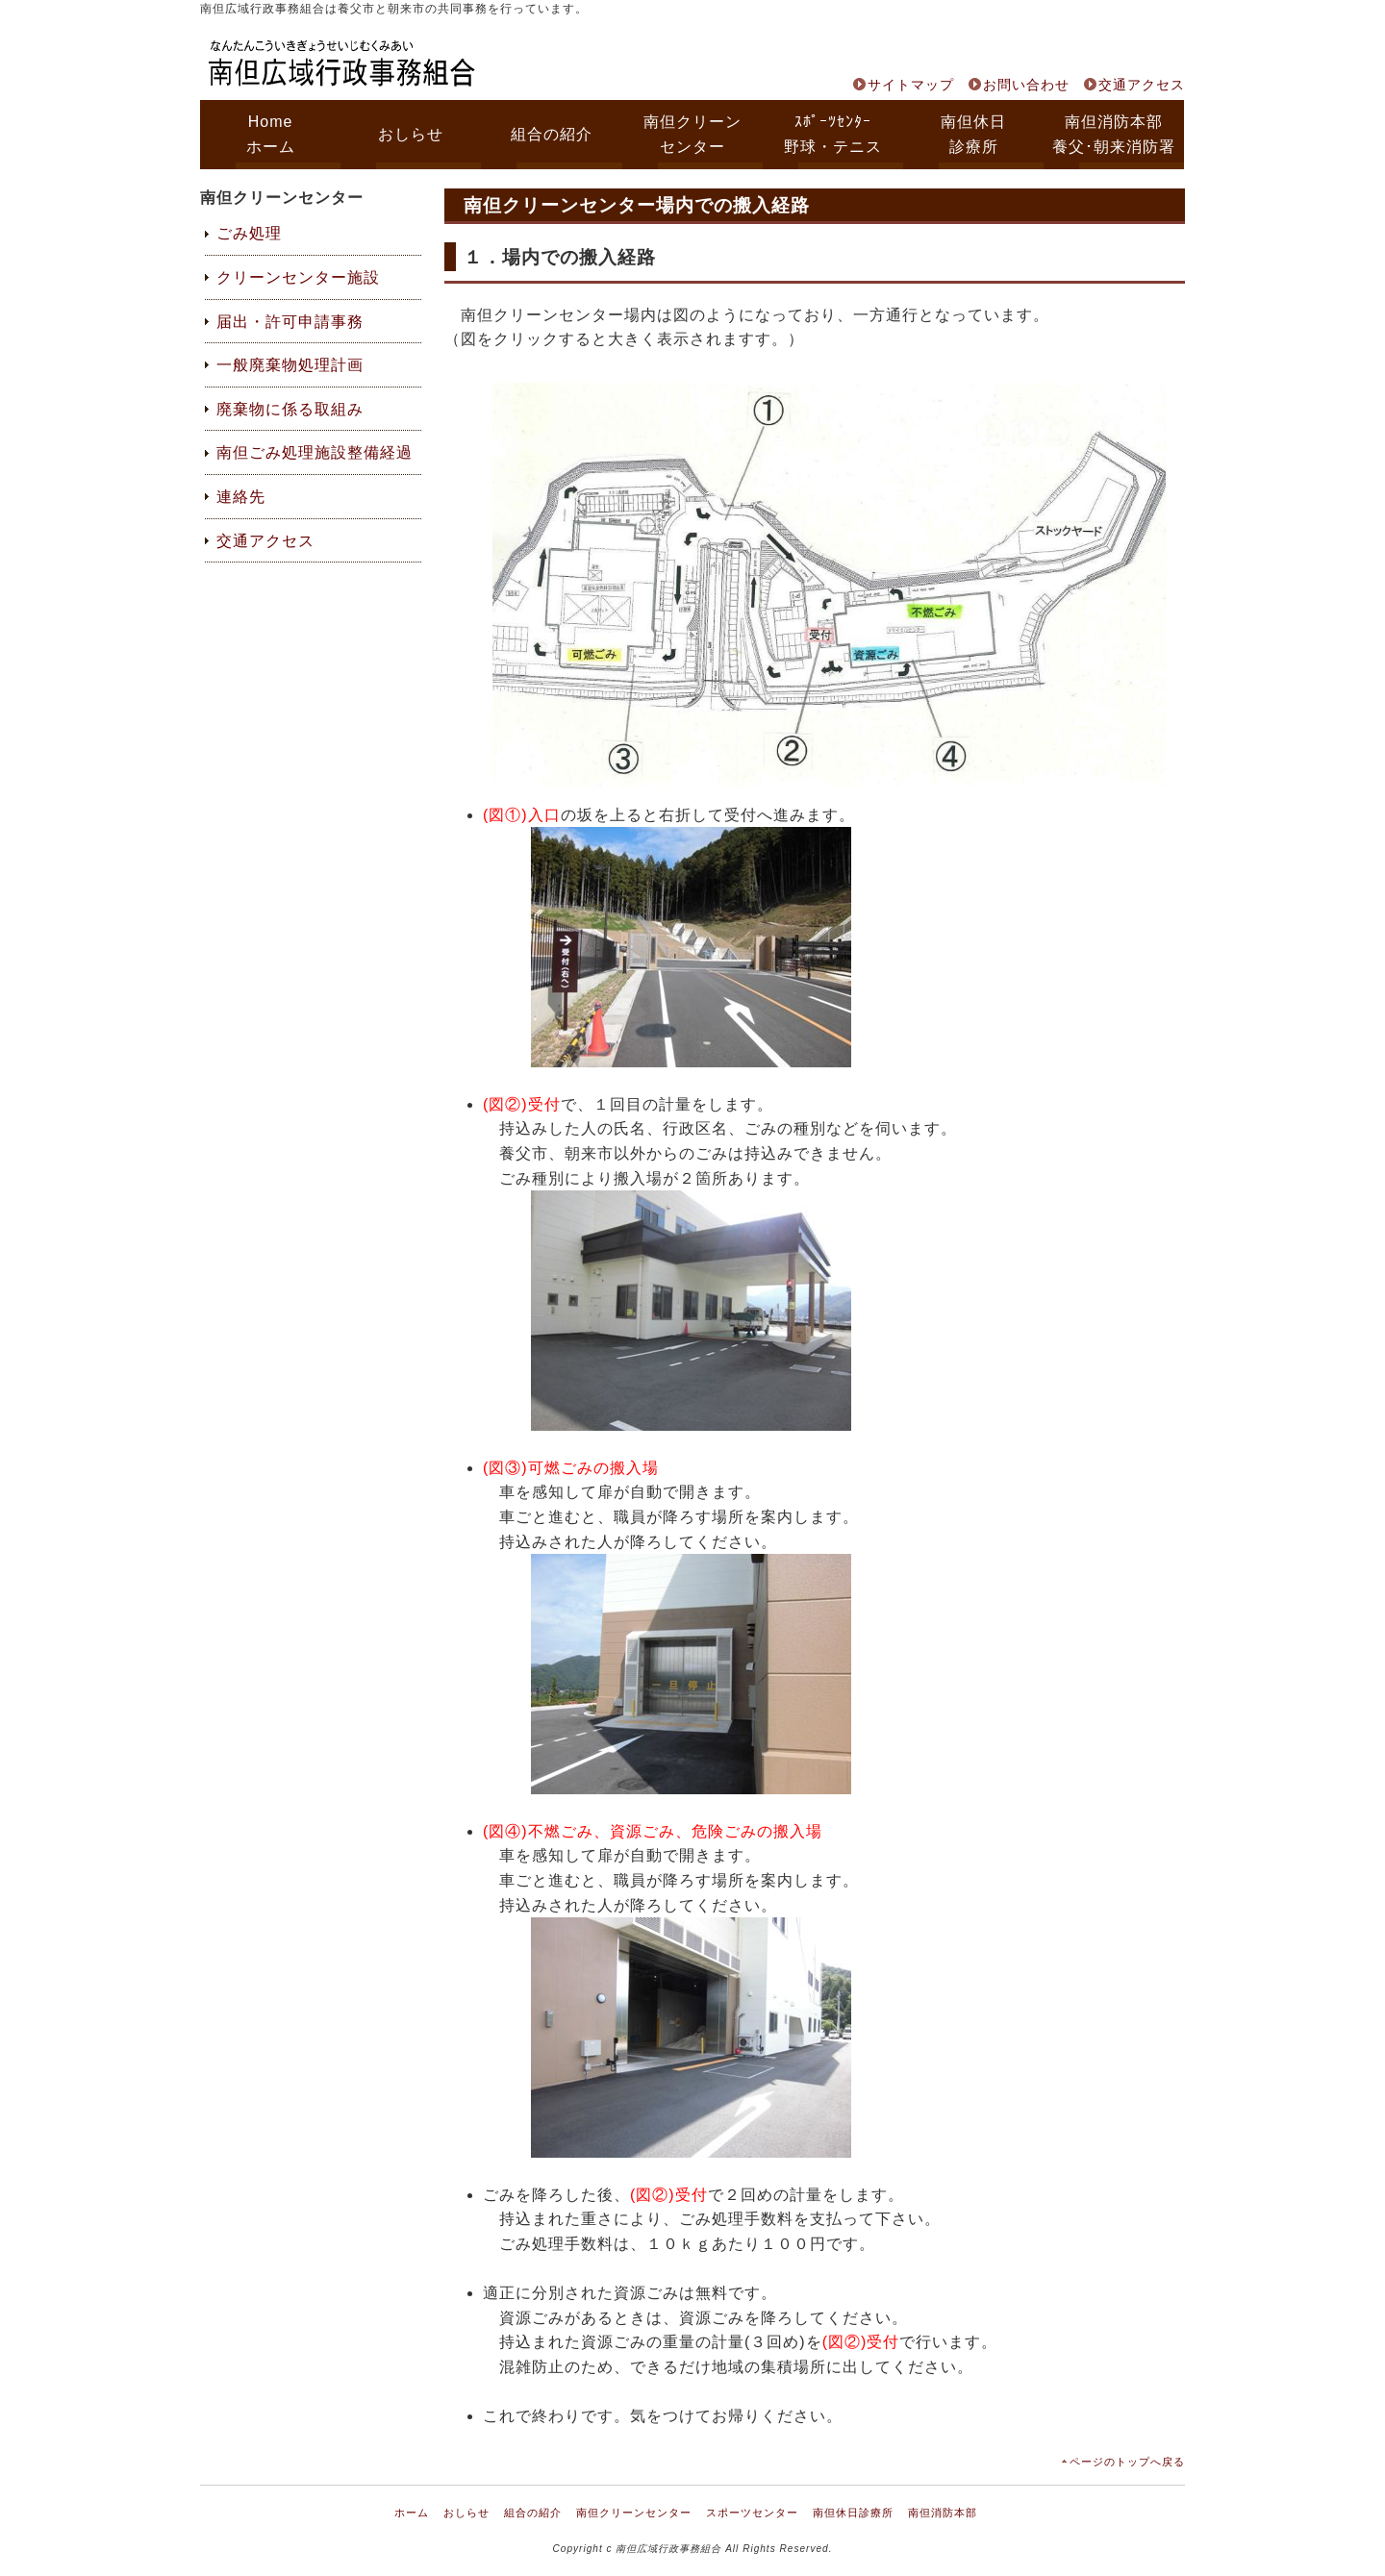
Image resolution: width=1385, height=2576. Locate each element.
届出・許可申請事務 (290, 321)
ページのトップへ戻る (1127, 2461)
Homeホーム (270, 134)
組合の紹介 (551, 134)
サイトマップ (911, 84)
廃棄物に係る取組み (290, 409)
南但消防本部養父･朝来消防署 (1113, 134)
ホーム (411, 2512)
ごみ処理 (249, 233)
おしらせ (410, 134)
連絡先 (240, 496)
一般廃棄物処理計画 (290, 365)
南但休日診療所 (973, 134)
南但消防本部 (942, 2512)
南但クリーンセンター (692, 134)
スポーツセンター (752, 2512)
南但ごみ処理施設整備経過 (314, 452)
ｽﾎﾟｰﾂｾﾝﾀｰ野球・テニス (833, 134)
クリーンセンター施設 (298, 277)
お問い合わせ (1026, 84)
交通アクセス (1141, 84)
